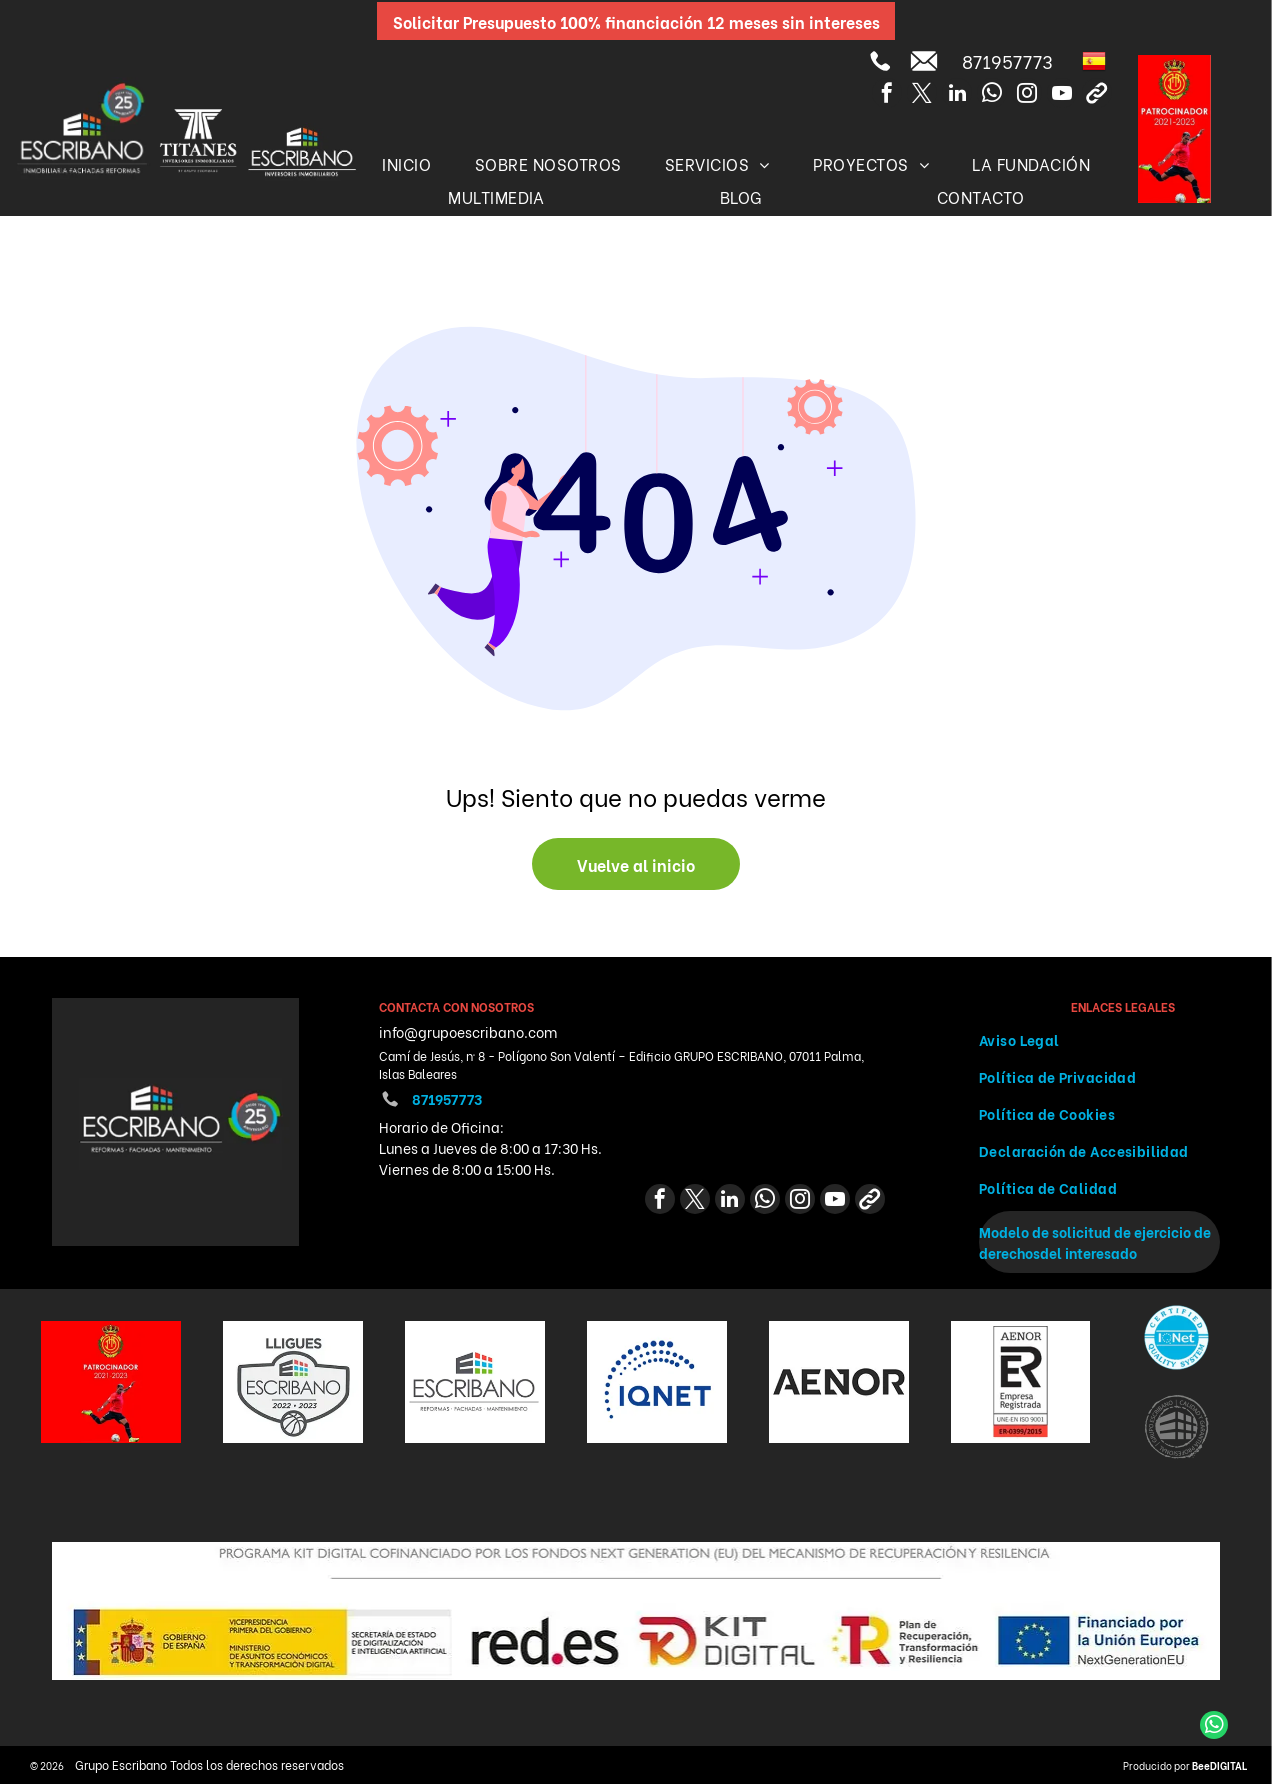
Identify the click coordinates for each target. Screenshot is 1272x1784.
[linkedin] (957, 95)
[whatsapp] (992, 95)
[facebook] (887, 95)
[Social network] (1097, 95)
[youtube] (1062, 95)
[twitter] (922, 95)
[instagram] (1027, 95)
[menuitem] (406, 163)
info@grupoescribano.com (468, 1031)
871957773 (1007, 60)
